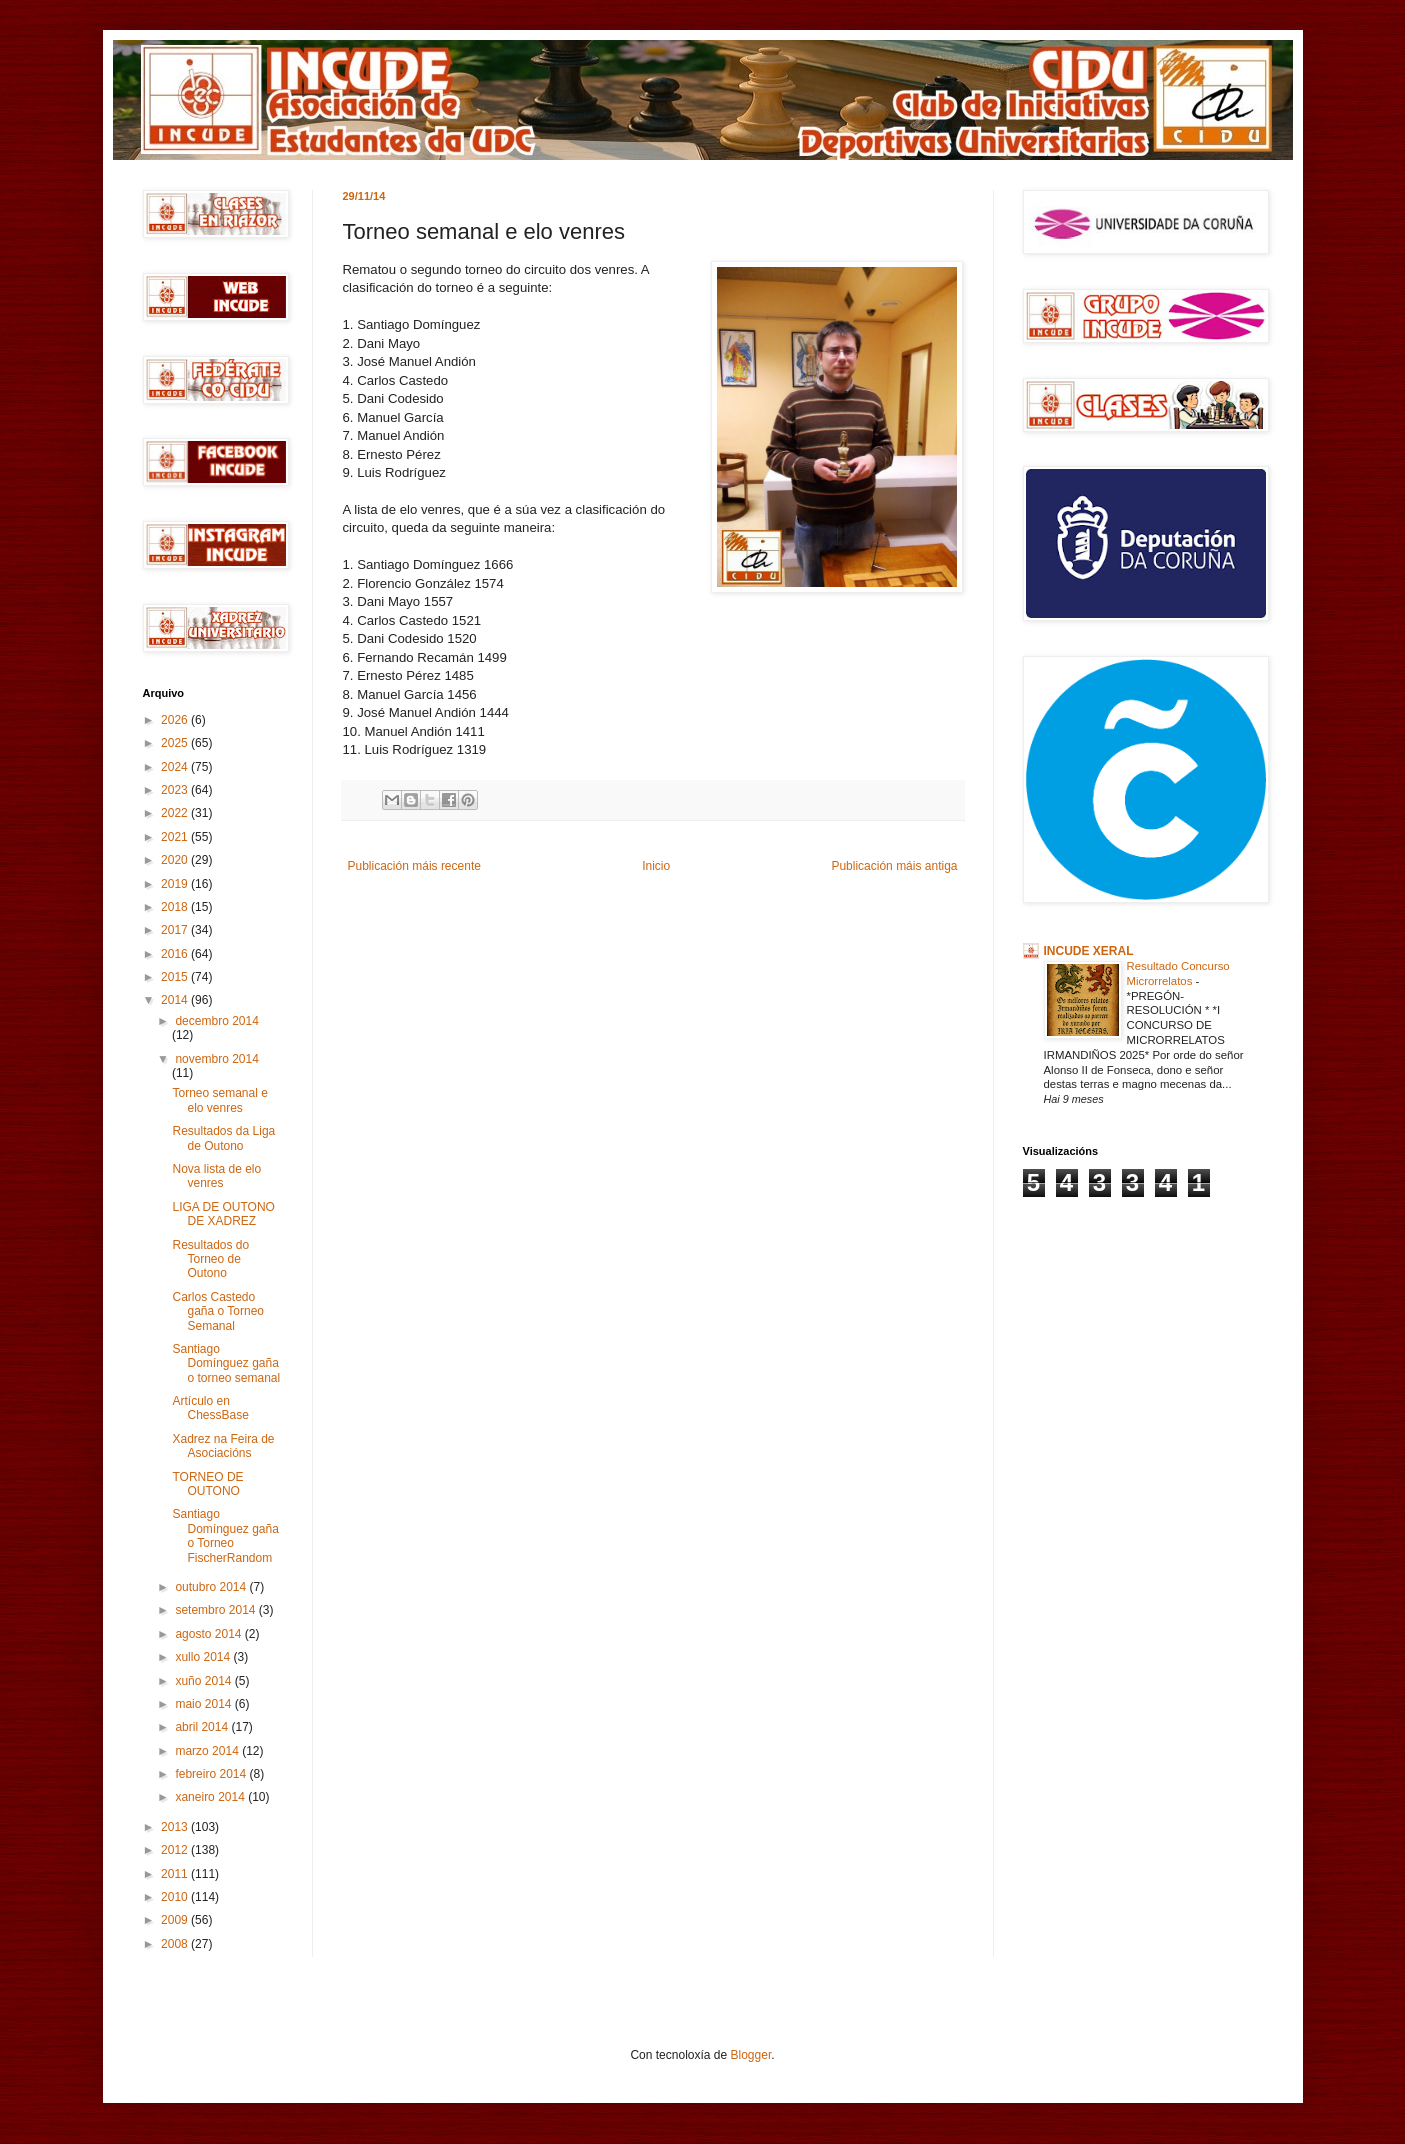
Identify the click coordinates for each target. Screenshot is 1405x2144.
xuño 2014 (204, 1681)
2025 (176, 743)
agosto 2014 (209, 1634)
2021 (176, 837)
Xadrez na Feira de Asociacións (223, 1446)
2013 (176, 1827)
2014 (176, 1000)
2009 (176, 1920)
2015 (176, 977)
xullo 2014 (204, 1657)
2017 (176, 930)
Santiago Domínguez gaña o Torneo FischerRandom (225, 1535)
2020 (176, 860)
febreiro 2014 (212, 1774)
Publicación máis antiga (894, 866)
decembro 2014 (216, 1021)
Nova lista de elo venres (216, 1176)
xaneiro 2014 (211, 1797)
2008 (176, 1944)
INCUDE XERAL (1089, 951)
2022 (176, 813)
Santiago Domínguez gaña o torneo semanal (226, 1363)
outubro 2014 (212, 1587)
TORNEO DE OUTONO (207, 1484)
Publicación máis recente (414, 866)
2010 (176, 1897)
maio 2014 (204, 1704)
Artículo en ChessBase (210, 1408)
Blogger (751, 2055)
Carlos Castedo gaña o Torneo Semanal (218, 1311)
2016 (176, 954)
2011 (176, 1874)
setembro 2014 (216, 1610)
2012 (176, 1850)
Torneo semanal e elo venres (219, 1100)
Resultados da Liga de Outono (223, 1138)
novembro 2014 (216, 1059)
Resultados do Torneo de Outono (210, 1259)
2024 (176, 767)
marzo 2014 (208, 1751)
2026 (176, 720)
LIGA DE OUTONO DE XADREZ (223, 1214)
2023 (176, 790)
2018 (176, 907)
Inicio (656, 866)
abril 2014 (203, 1727)
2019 (176, 884)
